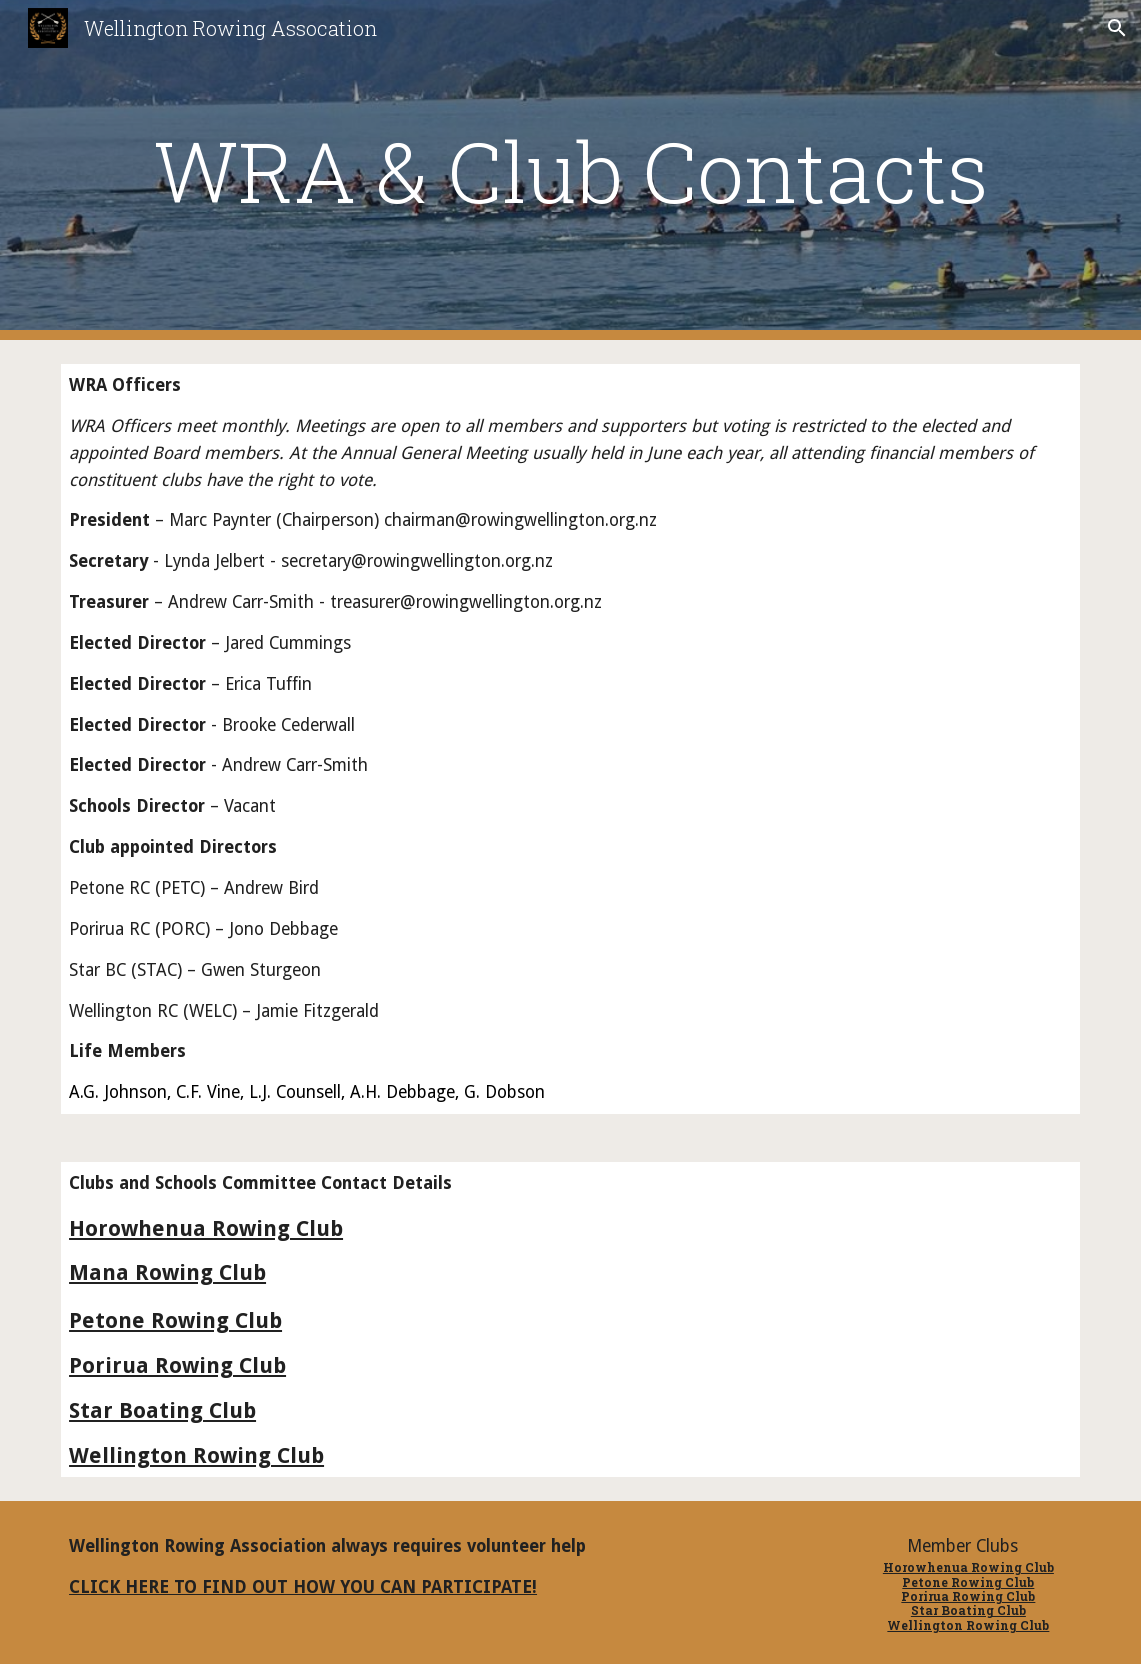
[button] (1117, 28)
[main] (570, 170)
